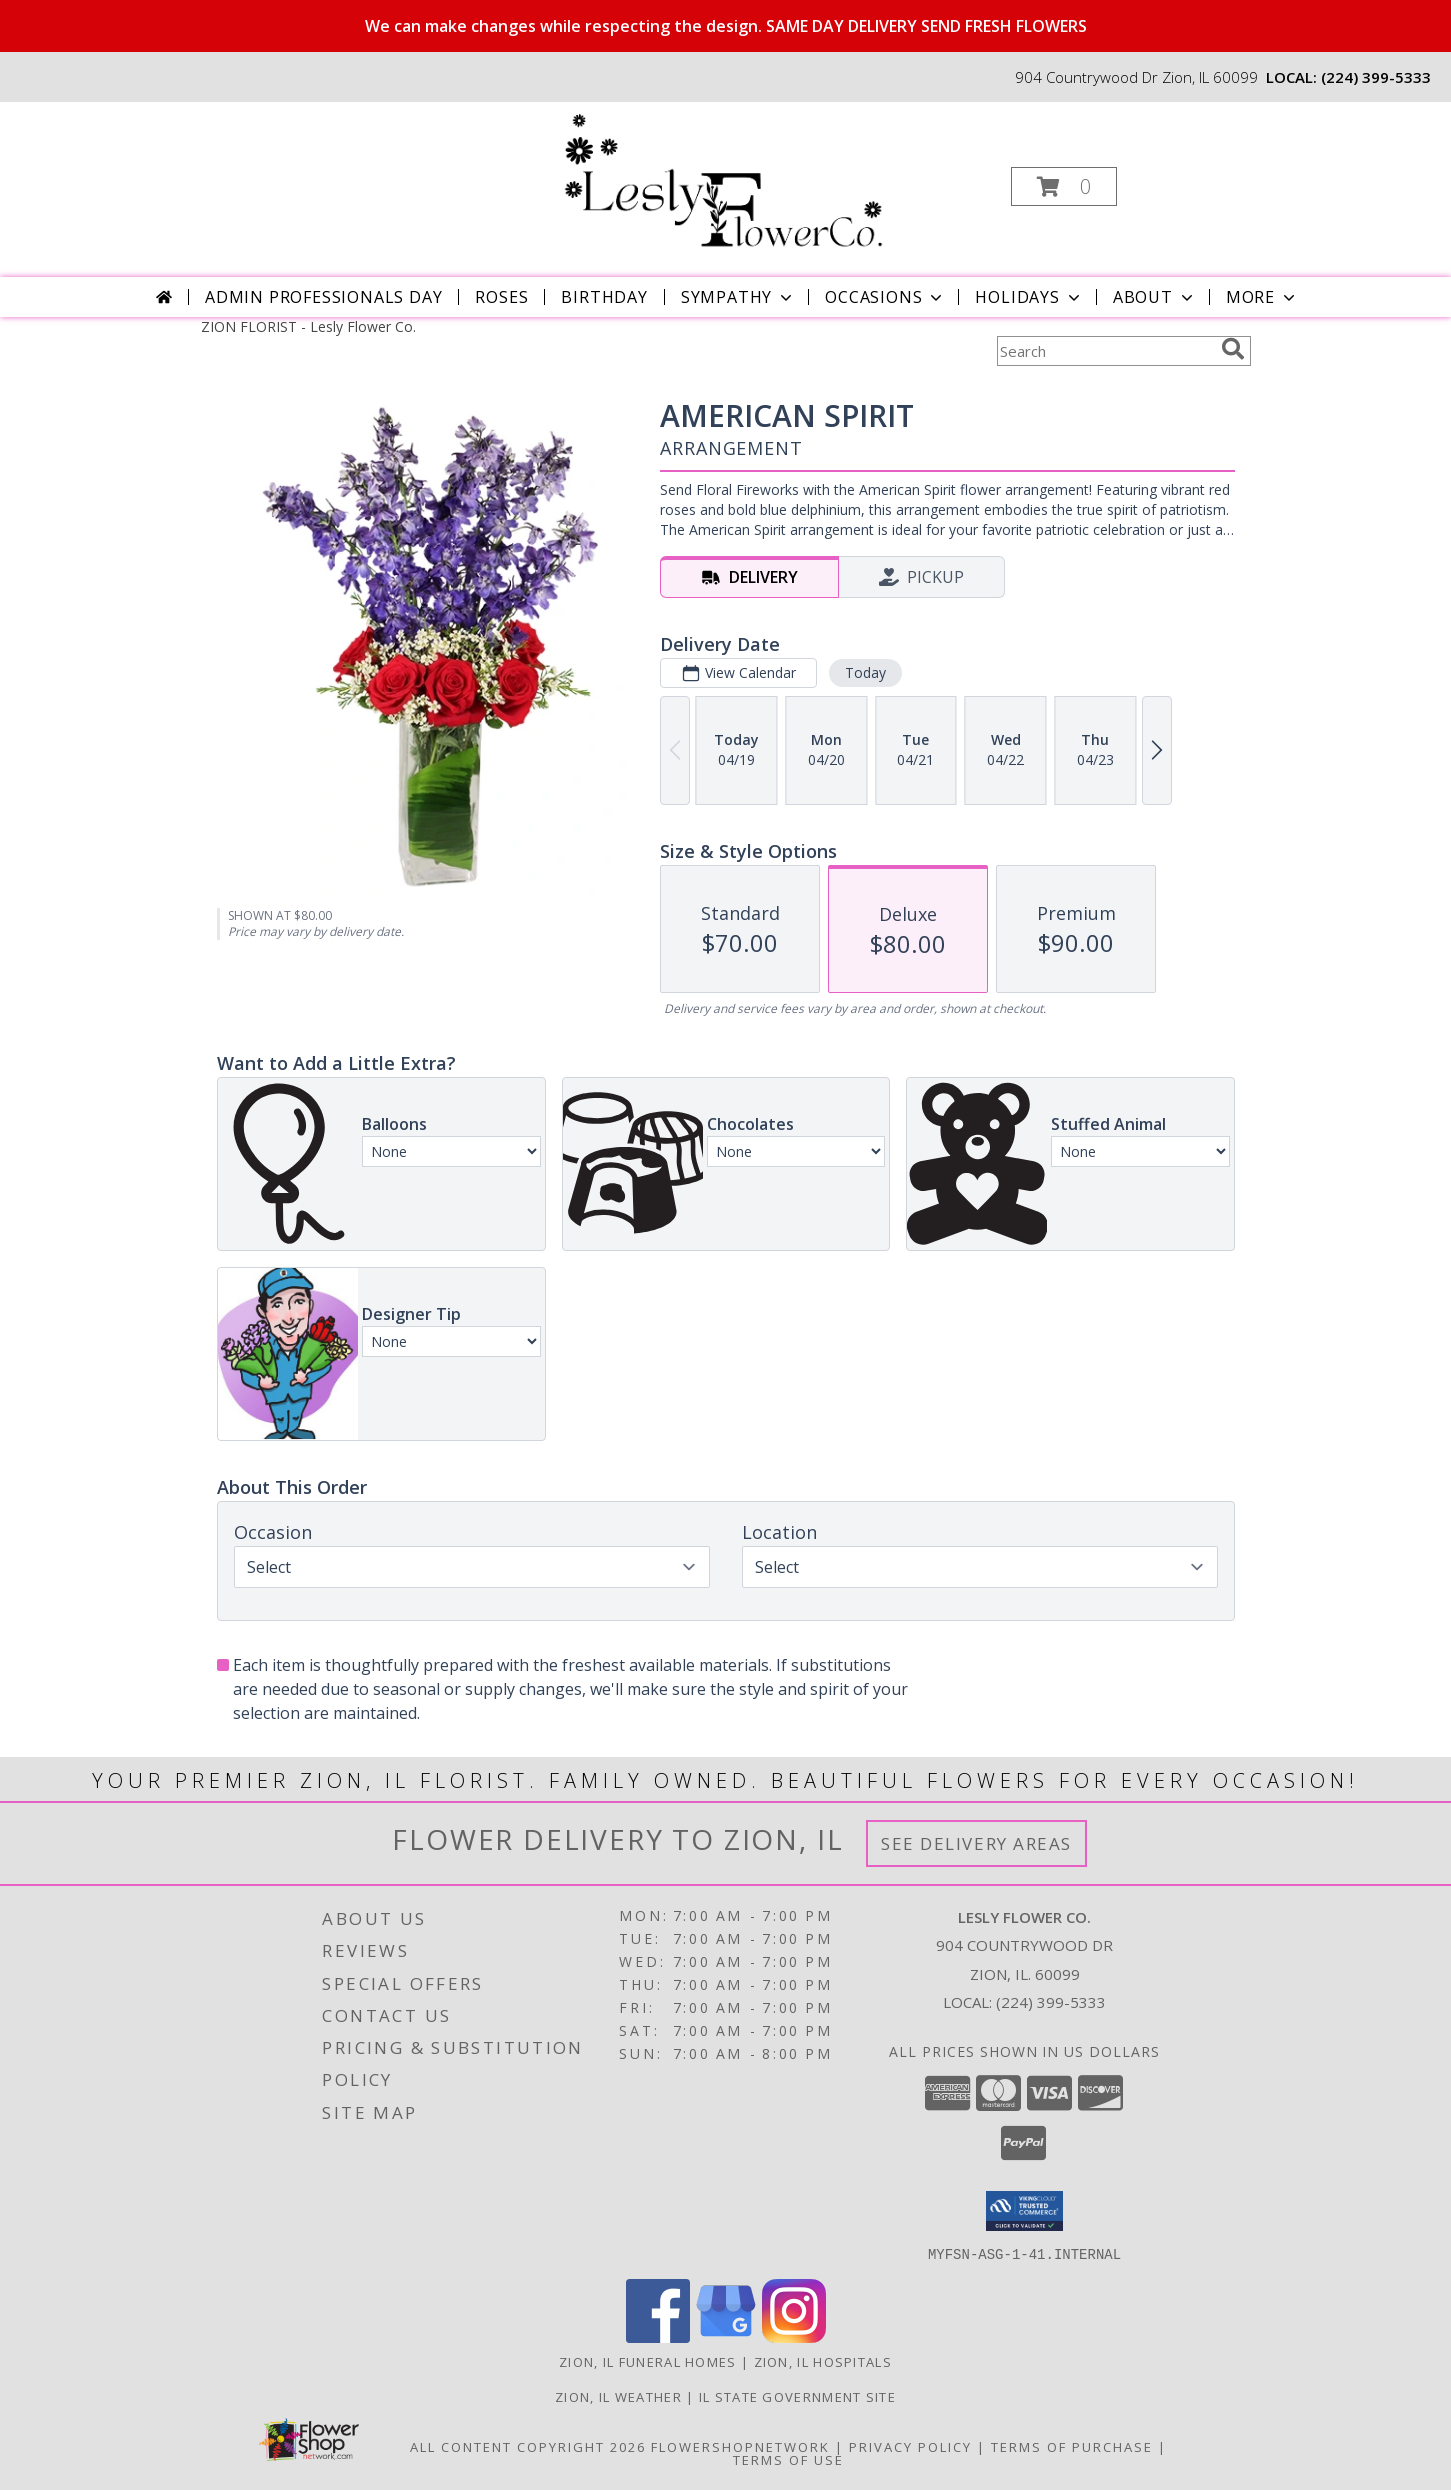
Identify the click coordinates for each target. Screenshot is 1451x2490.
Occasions (885, 297)
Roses (501, 297)
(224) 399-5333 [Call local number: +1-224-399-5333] (1376, 77)
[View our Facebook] (658, 2336)
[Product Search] (1105, 351)
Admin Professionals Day (323, 297)
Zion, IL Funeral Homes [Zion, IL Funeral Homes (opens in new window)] (648, 2361)
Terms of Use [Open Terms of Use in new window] (788, 2459)
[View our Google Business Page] (726, 2336)
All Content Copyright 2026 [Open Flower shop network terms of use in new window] (528, 2446)
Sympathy (738, 297)
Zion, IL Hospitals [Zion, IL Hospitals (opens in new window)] (823, 2361)
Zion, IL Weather (618, 2396)
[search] (1233, 349)
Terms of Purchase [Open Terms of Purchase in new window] (1072, 2446)
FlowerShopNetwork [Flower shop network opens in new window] (740, 2446)
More (1262, 297)
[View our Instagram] (794, 2336)
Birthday (604, 297)
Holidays (1029, 297)
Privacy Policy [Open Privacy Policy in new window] (910, 2446)
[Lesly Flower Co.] (723, 180)
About (1155, 297)
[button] (1064, 186)
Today (864, 672)
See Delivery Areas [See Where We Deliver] (976, 1843)
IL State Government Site (797, 2396)
